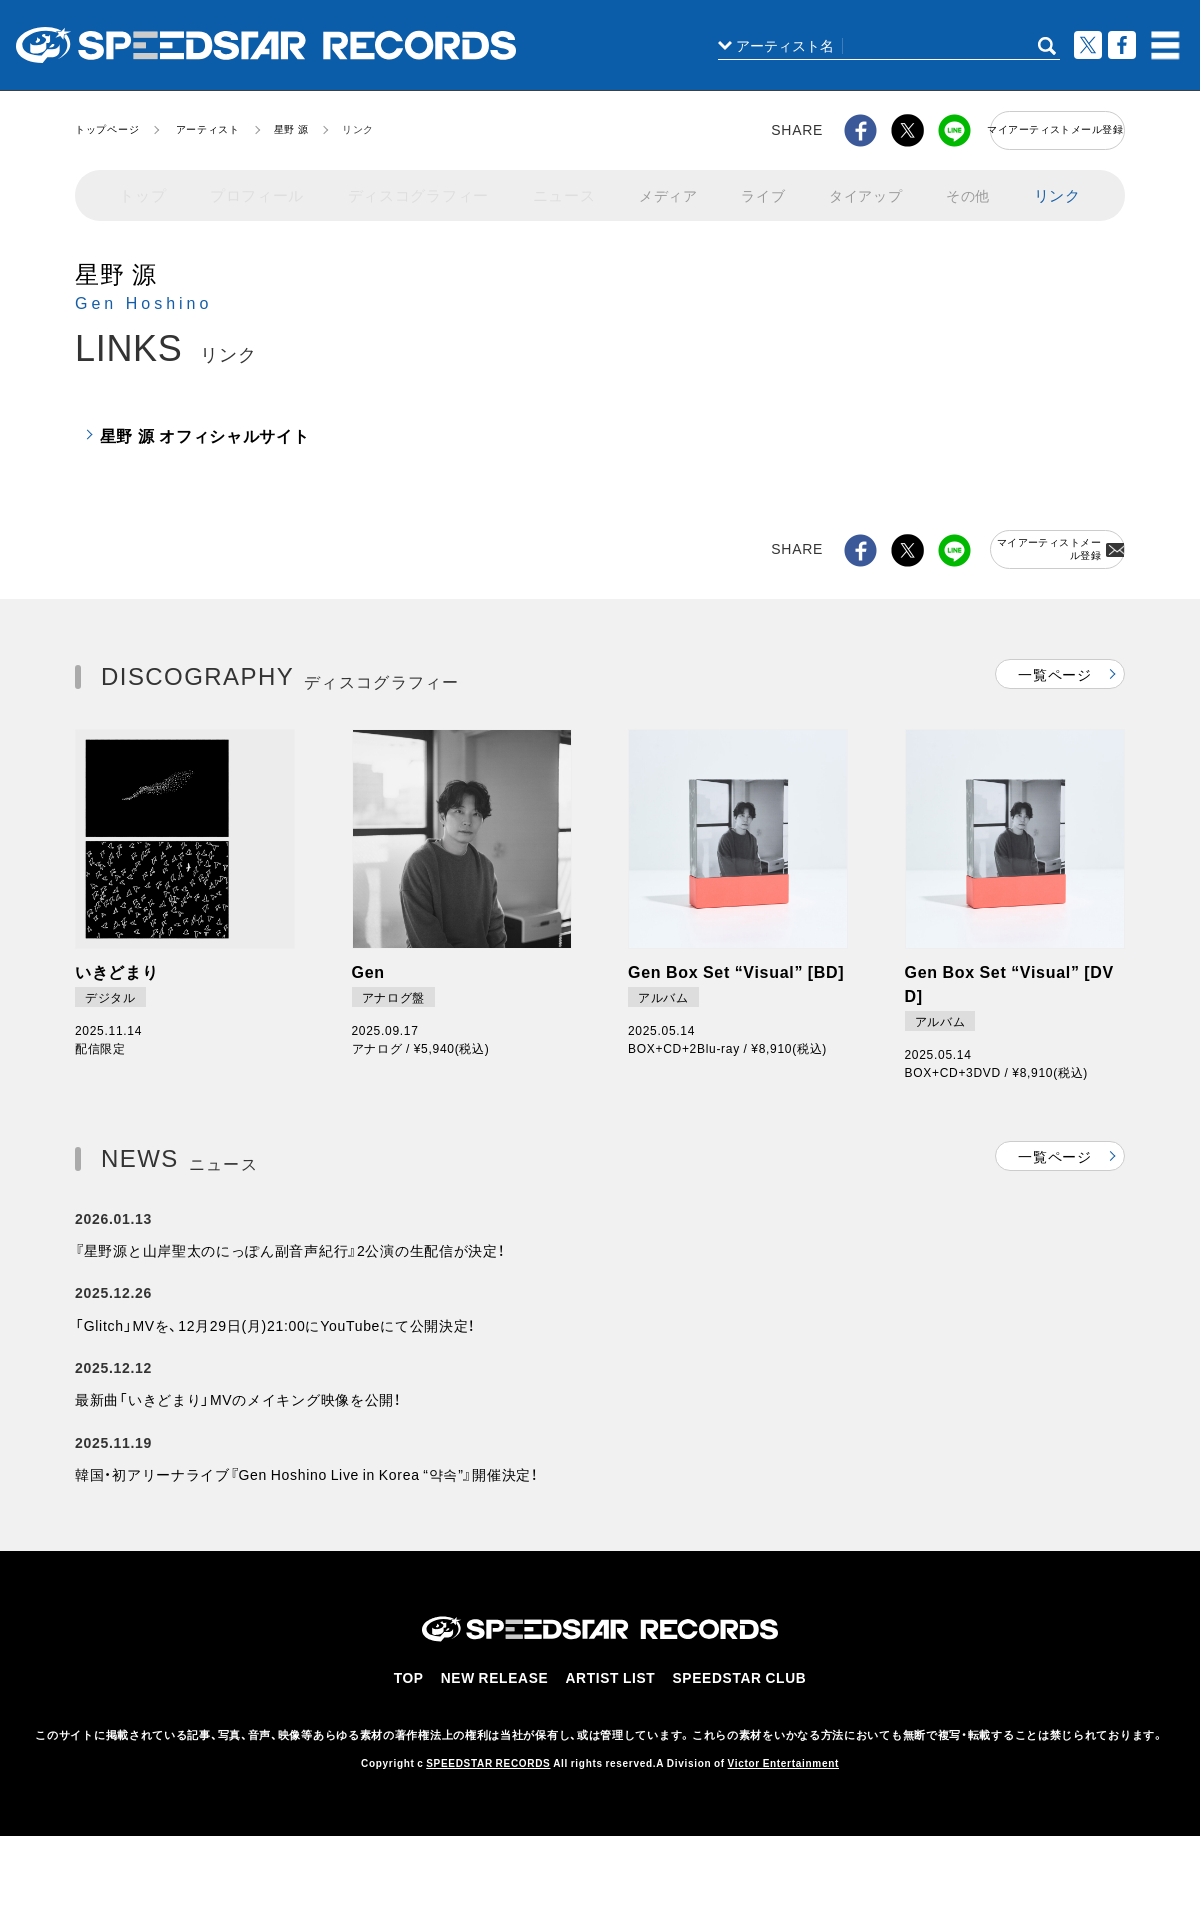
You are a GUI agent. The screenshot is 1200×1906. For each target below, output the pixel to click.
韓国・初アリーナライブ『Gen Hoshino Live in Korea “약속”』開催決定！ (306, 1527)
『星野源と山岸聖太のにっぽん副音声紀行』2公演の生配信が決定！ (290, 1268)
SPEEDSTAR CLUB (737, 1735)
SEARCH (1047, 46)
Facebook (1122, 45)
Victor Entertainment (783, 1817)
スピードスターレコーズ (266, 45)
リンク (1057, 188)
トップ (143, 188)
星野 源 (291, 128)
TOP (417, 1735)
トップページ (107, 128)
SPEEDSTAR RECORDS (488, 1817)
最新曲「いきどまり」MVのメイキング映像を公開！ (238, 1441)
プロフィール (255, 188)
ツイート (1088, 45)
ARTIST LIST (614, 1735)
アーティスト (208, 128)
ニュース (553, 188)
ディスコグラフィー (412, 188)
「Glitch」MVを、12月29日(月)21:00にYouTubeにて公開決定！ (275, 1354)
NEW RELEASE (501, 1735)
